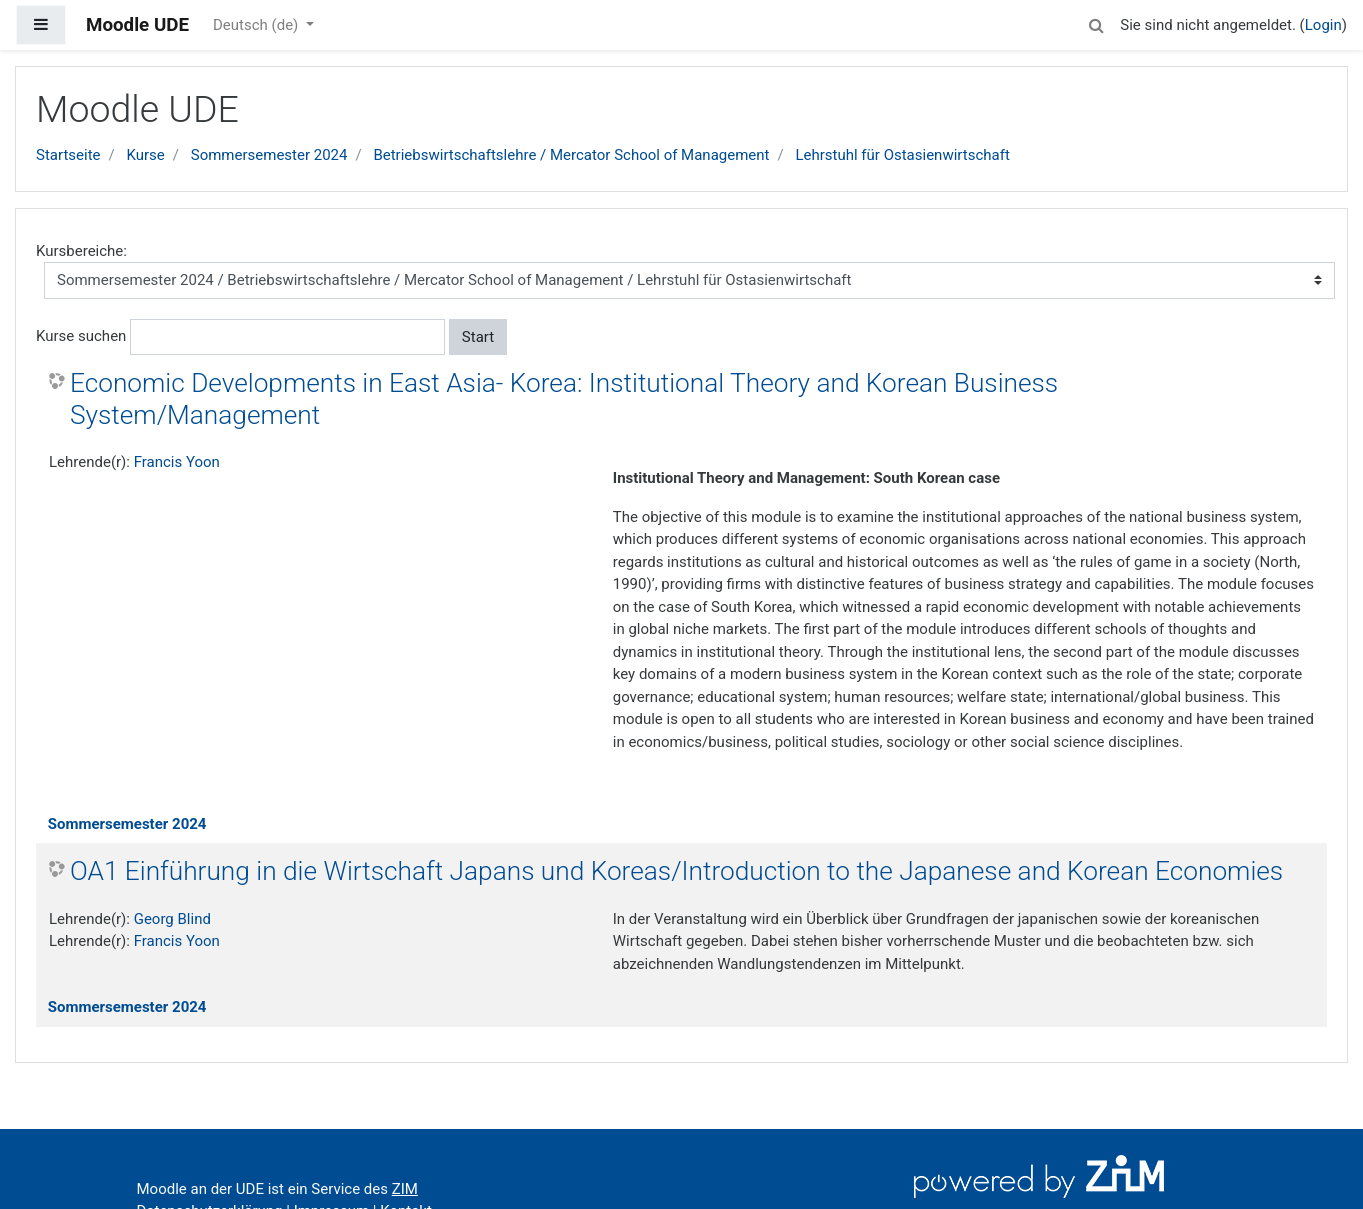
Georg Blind (172, 919)
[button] (1096, 22)
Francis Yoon (177, 462)
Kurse (145, 155)
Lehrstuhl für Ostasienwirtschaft (902, 155)
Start (478, 337)
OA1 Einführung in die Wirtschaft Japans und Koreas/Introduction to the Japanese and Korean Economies (676, 871)
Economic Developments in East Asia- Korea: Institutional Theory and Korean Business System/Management (564, 399)
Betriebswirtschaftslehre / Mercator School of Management (571, 155)
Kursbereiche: (81, 251)
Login (1323, 25)
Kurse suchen (81, 336)
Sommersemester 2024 (269, 155)
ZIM (405, 1189)
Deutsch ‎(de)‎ (257, 25)
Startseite (68, 155)
